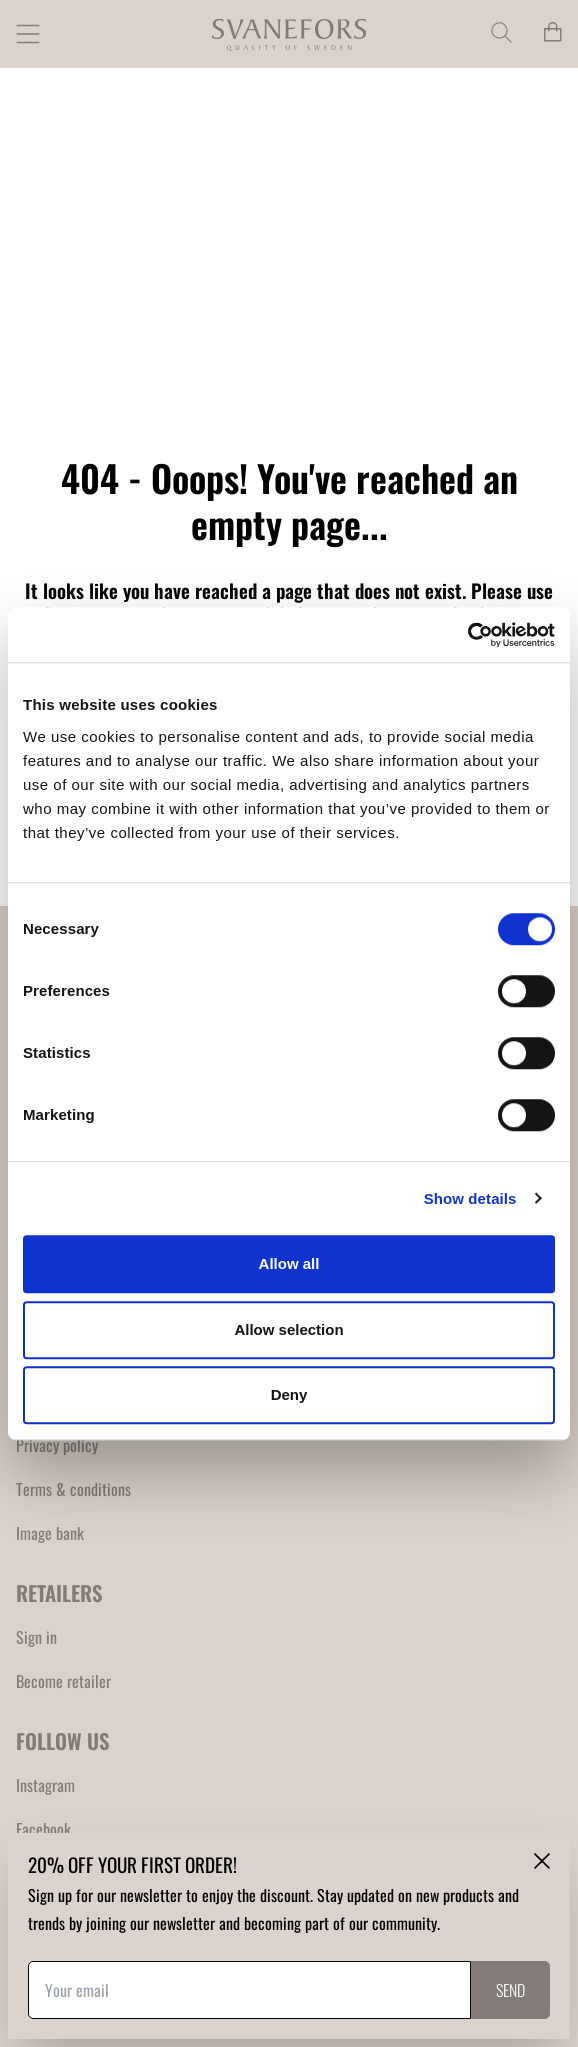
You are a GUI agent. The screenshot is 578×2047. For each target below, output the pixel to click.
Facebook (43, 1829)
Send (510, 1990)
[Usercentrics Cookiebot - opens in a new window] (467, 635)
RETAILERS (59, 1592)
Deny (289, 1394)
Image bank (50, 1533)
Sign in (36, 1637)
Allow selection (288, 1329)
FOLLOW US (63, 1740)
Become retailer (63, 1681)
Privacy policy (57, 1445)
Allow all (289, 1263)
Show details (470, 1198)
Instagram (45, 1785)
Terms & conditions (73, 1489)
